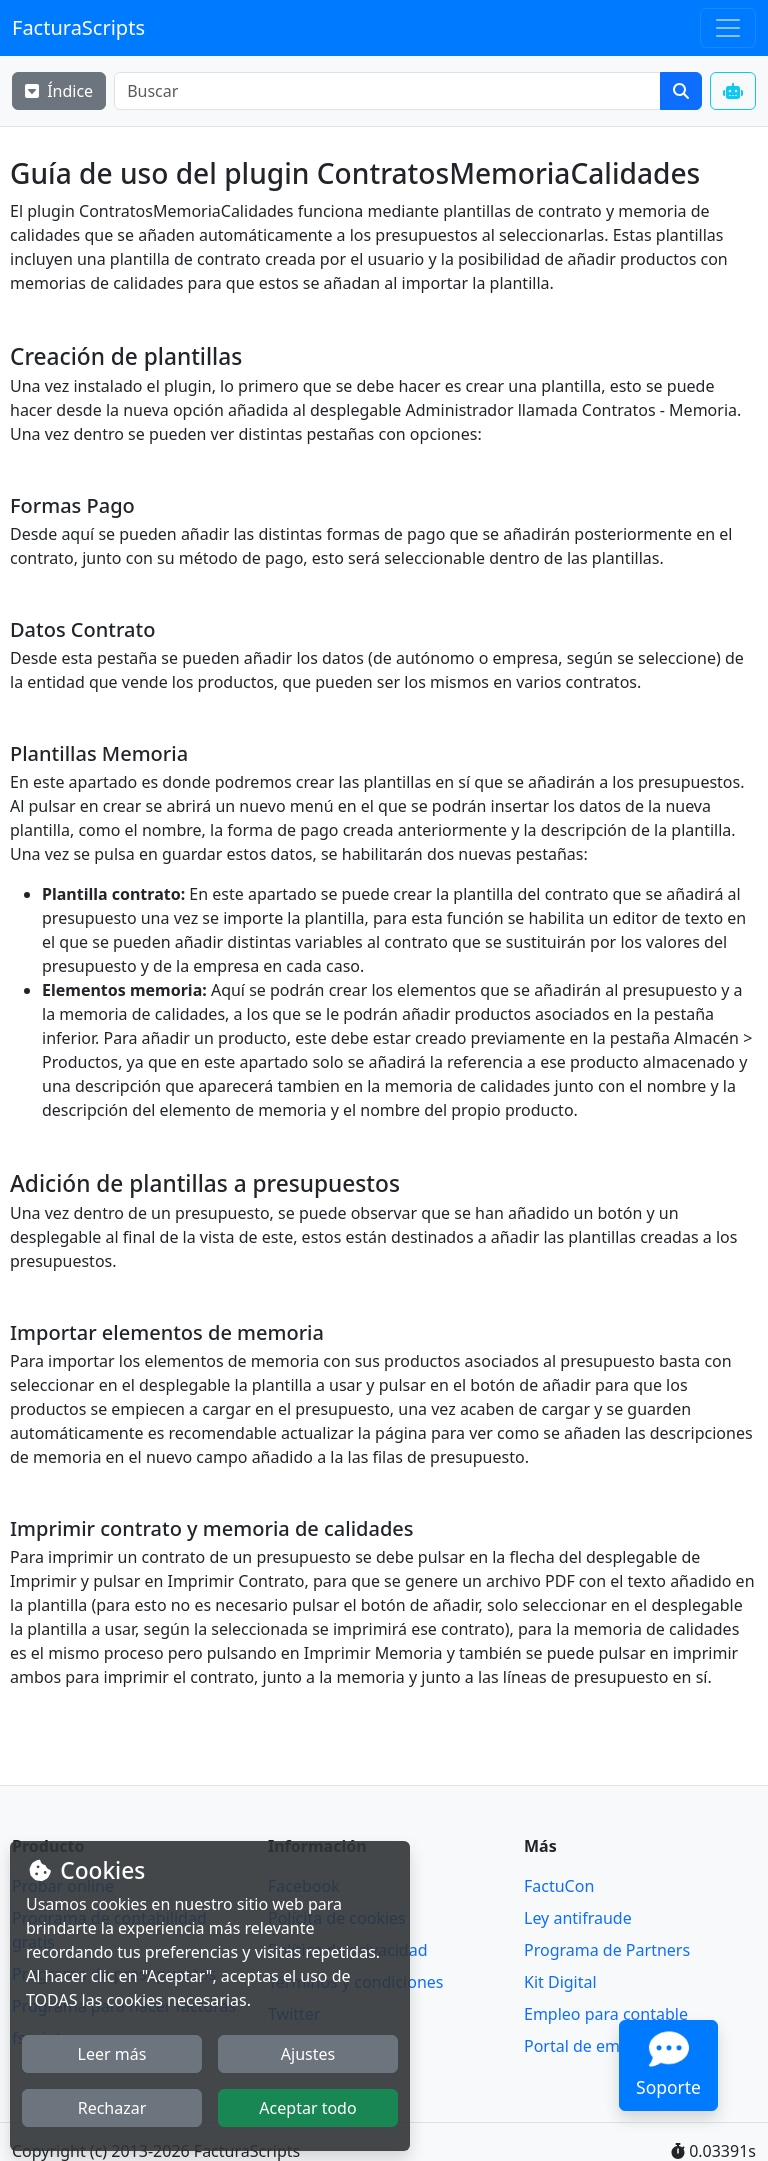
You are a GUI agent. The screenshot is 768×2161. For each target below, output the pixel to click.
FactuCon (559, 1886)
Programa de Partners (607, 1950)
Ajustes (308, 2054)
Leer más (112, 2054)
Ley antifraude (578, 1918)
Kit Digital (560, 1982)
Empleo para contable (606, 2014)
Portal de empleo (588, 2046)
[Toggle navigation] (728, 28)
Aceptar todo (307, 2108)
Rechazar (112, 2108)
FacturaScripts (78, 27)
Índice (59, 91)
